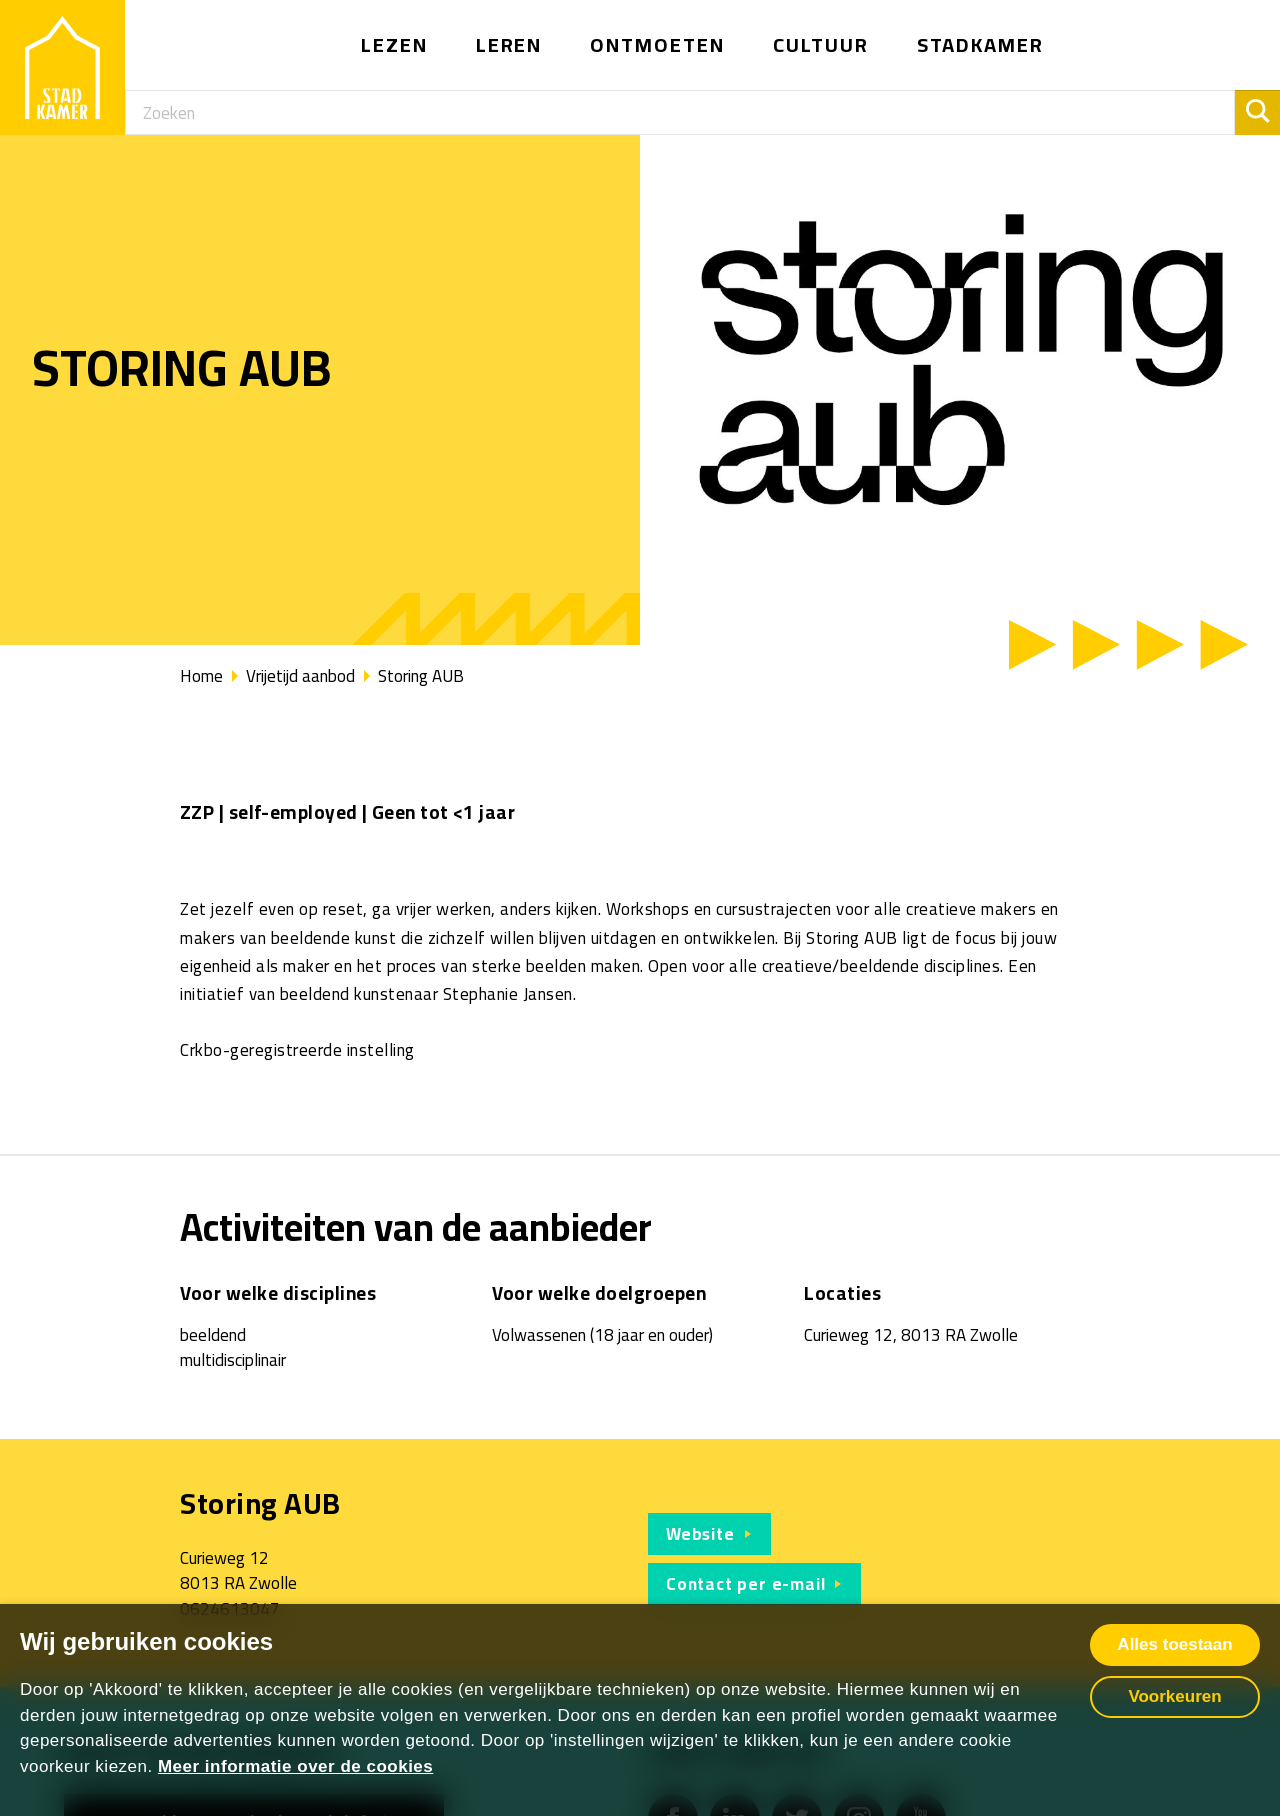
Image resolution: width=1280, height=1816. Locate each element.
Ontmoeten (657, 44)
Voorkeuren (1174, 1696)
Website (700, 1534)
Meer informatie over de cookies (295, 1766)
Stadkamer (981, 44)
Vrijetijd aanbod (300, 676)
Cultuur (821, 44)
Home (201, 676)
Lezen (394, 44)
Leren (509, 44)
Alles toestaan (1174, 1644)
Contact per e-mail (745, 1584)
